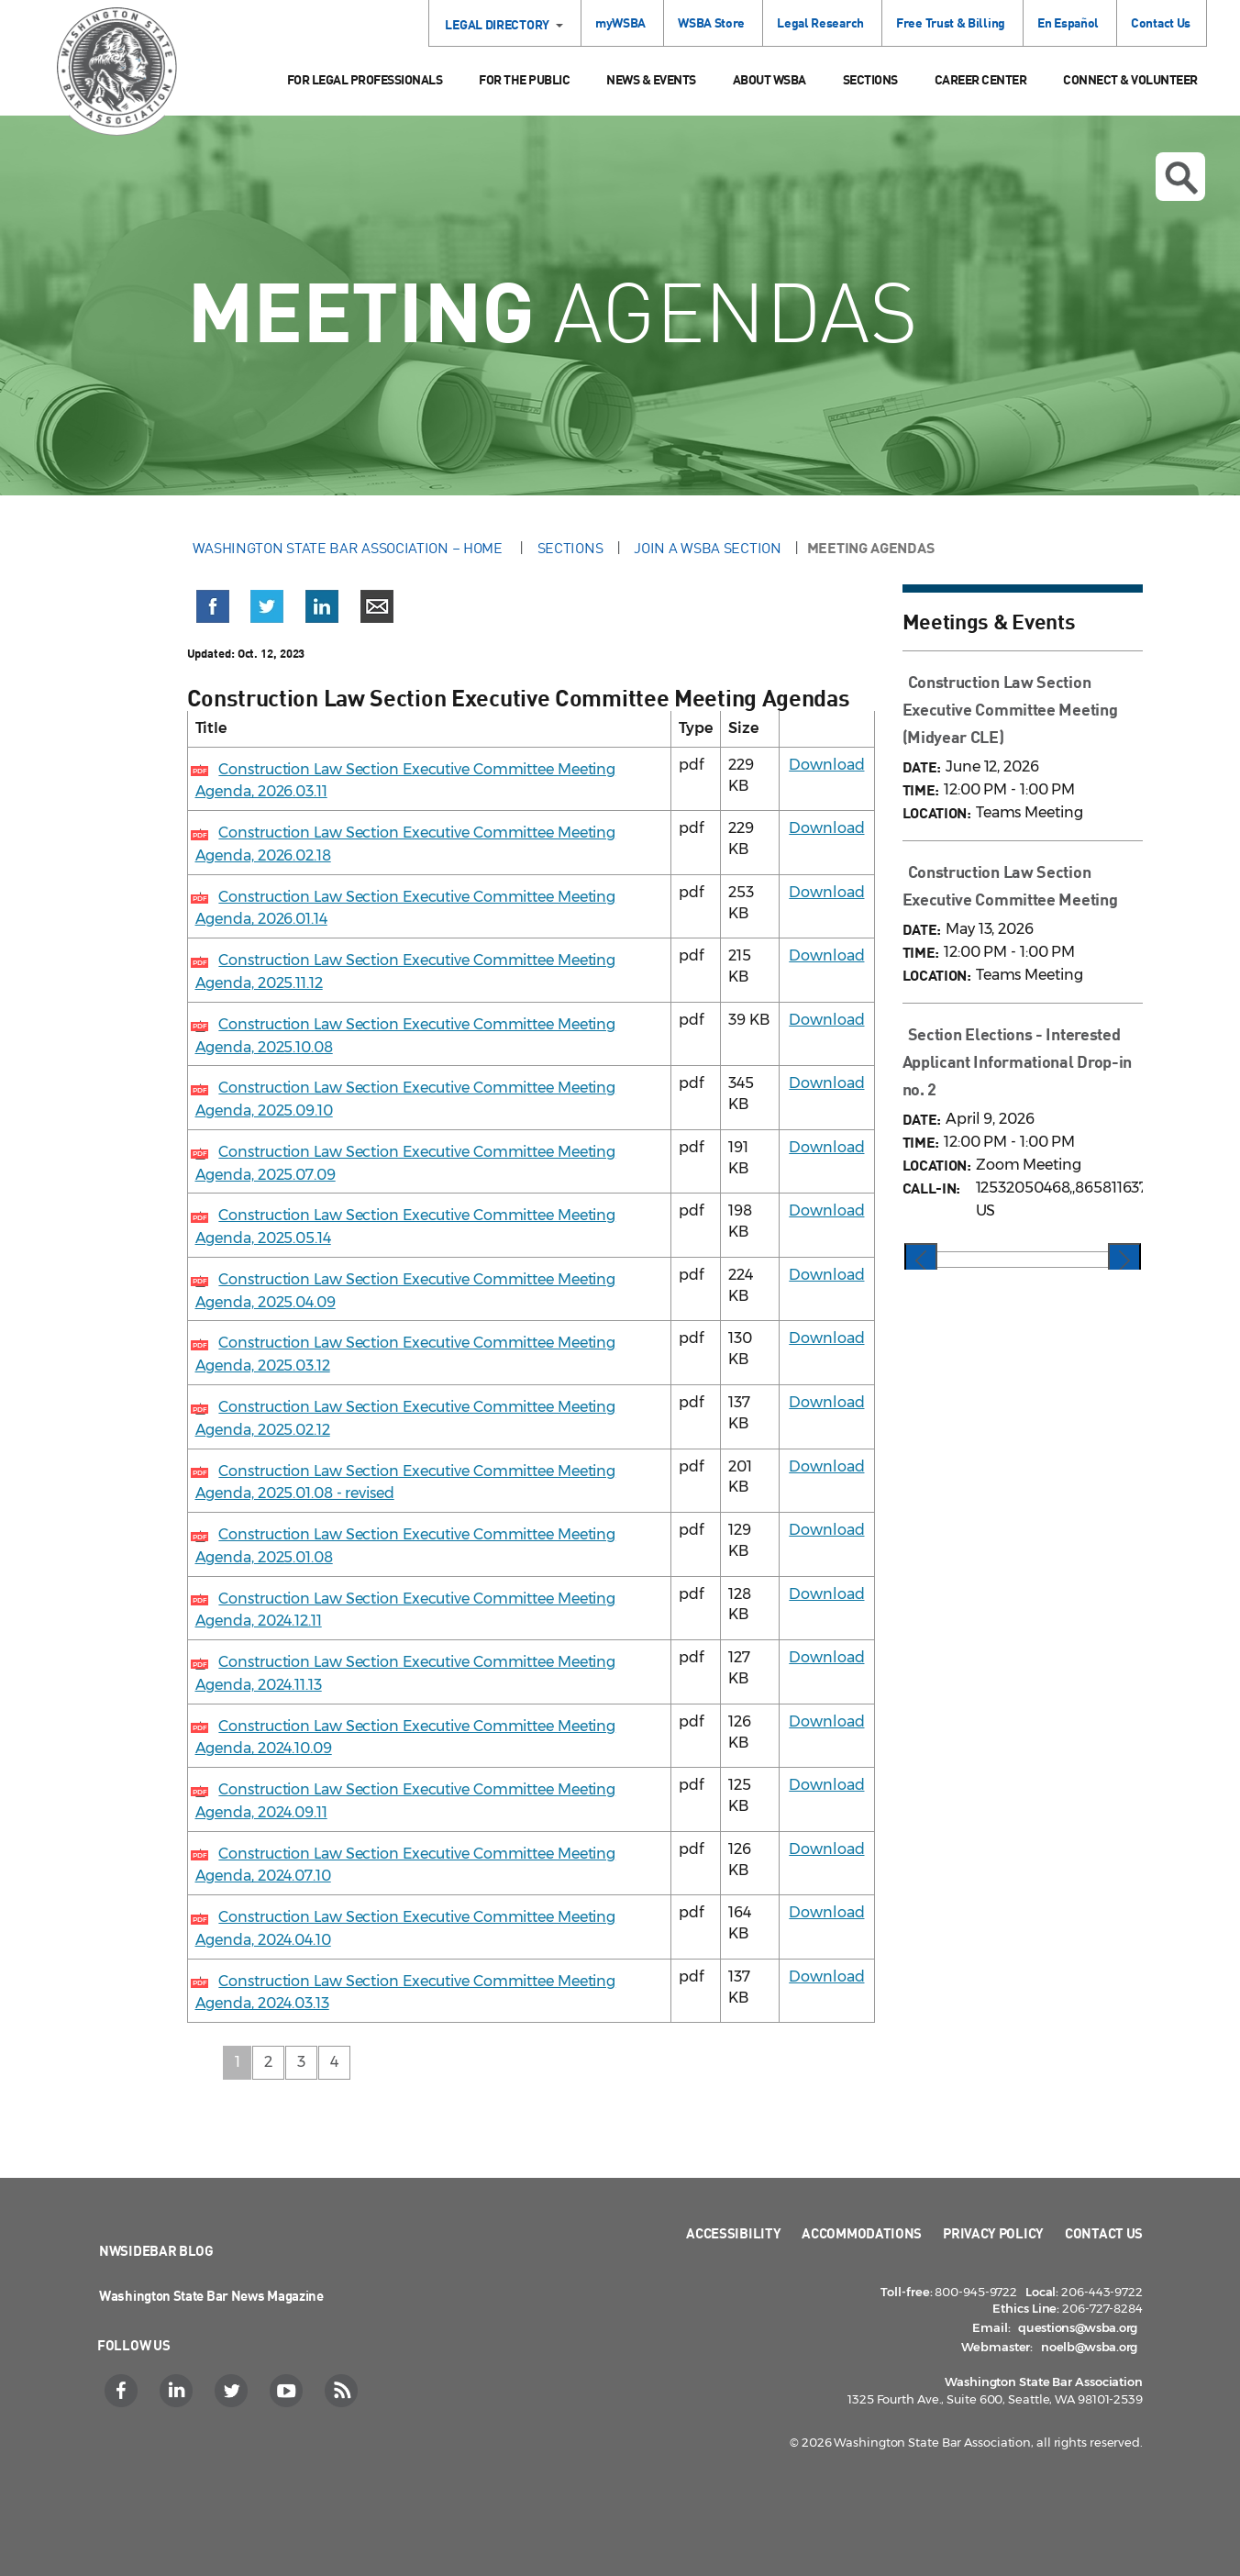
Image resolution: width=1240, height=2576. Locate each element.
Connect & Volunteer (1130, 79)
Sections (870, 79)
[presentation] (920, 1261)
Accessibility (733, 2233)
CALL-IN (929, 1187)
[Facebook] (123, 2391)
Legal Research (820, 22)
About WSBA (769, 79)
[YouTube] (288, 2391)
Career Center (981, 79)
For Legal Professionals (365, 79)
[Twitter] (233, 2391)
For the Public (524, 79)
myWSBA (620, 22)
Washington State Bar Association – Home (349, 548)
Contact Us (1160, 22)
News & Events (651, 79)
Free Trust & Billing (950, 22)
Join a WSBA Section (707, 548)
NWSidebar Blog (156, 2250)
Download (826, 764)
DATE (919, 766)
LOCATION (935, 812)
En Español (1068, 22)
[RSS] (343, 2391)
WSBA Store (711, 22)
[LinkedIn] (178, 2391)
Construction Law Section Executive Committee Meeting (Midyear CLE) (1010, 709)
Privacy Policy (993, 2233)
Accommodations (862, 2233)
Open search (1181, 177)
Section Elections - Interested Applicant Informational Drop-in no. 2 (1017, 1061)
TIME (919, 789)
